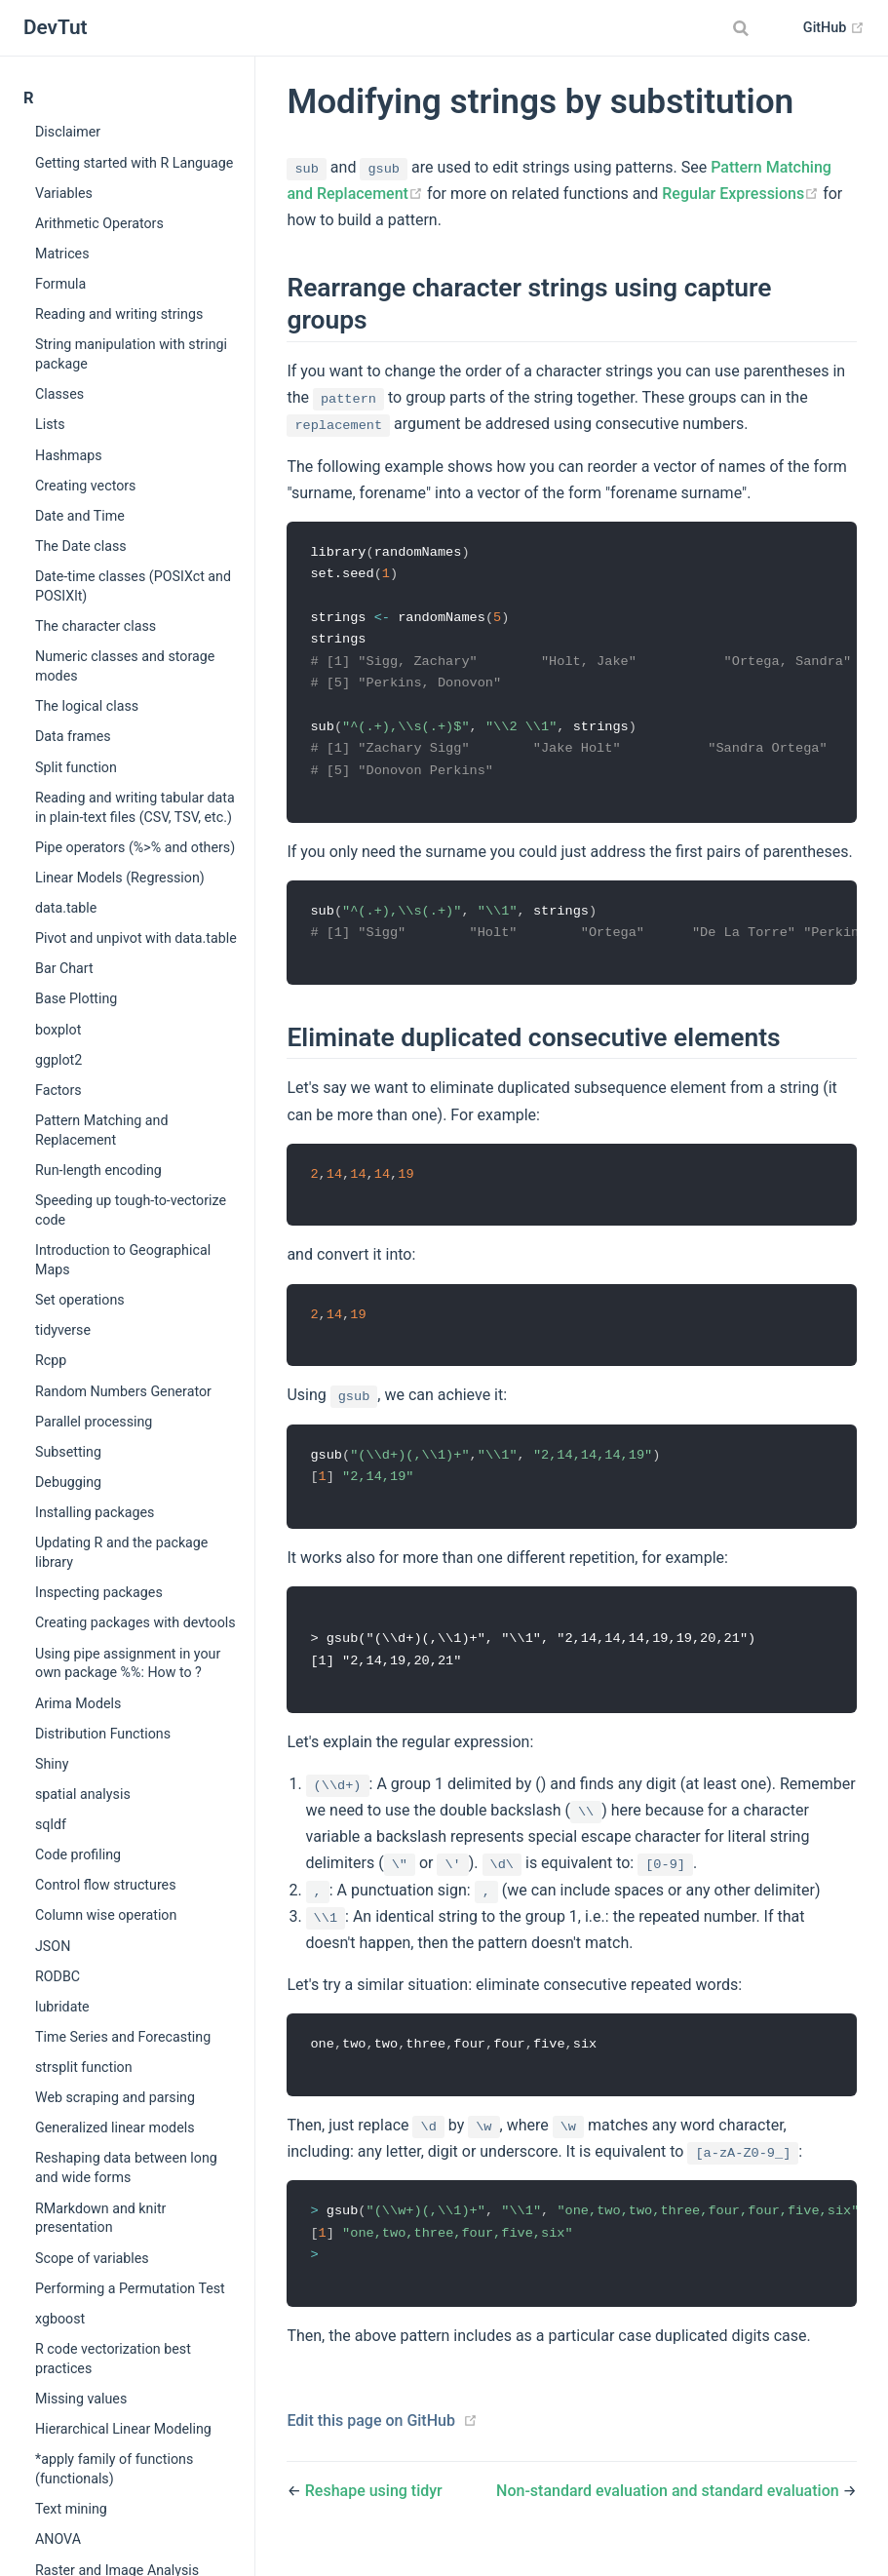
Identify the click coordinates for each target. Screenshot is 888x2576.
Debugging (68, 1482)
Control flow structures (105, 1885)
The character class (95, 626)
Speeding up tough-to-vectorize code (130, 1210)
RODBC (57, 1976)
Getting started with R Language (134, 163)
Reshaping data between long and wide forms (126, 2167)
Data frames (73, 736)
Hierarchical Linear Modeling (123, 2429)
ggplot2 (58, 1060)
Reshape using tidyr (374, 2511)
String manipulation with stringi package (131, 353)
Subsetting (68, 1452)
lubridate (62, 2006)
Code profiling (78, 1854)
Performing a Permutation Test (130, 2288)
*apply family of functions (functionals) (114, 2468)
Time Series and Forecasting (123, 2037)
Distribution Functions (103, 1733)
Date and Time (80, 516)
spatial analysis (83, 1794)
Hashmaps (68, 455)
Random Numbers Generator (123, 1391)
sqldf (50, 1824)
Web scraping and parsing (115, 2097)
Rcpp (50, 1360)
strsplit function (84, 2067)
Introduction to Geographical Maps (123, 1259)
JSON (52, 1946)
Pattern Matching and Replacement (101, 1130)
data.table (66, 908)
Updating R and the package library (121, 1552)
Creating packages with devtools (135, 1622)
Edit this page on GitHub (371, 2441)
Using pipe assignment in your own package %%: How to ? (127, 1663)
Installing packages (94, 1512)
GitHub (834, 28)
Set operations (80, 1300)
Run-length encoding (98, 1170)
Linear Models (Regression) (120, 877)
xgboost (60, 2318)
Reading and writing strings (119, 314)
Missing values (81, 2398)
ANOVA (58, 2539)
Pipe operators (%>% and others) (135, 847)
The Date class (81, 546)
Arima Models (78, 1703)
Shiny (51, 1764)
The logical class (86, 706)
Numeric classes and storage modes (124, 665)
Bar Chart (64, 968)
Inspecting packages (99, 1592)
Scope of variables (92, 2258)
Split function (76, 767)
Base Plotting (76, 998)
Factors (58, 1090)
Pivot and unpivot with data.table (136, 938)
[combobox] (743, 28)
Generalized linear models (115, 2127)
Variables (64, 193)
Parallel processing (93, 1421)
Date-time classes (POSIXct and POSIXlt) (133, 586)
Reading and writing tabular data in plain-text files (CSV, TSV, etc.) (135, 807)
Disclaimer (67, 131)
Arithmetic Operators (99, 223)
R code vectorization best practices (113, 2358)
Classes (59, 394)
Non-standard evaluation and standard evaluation (669, 2511)
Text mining (71, 2509)
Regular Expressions (742, 193)
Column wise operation (105, 1915)
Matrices (62, 253)
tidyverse (63, 1330)
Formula (60, 284)
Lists (50, 424)
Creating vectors (85, 485)
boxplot (58, 1029)
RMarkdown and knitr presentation (100, 2218)
